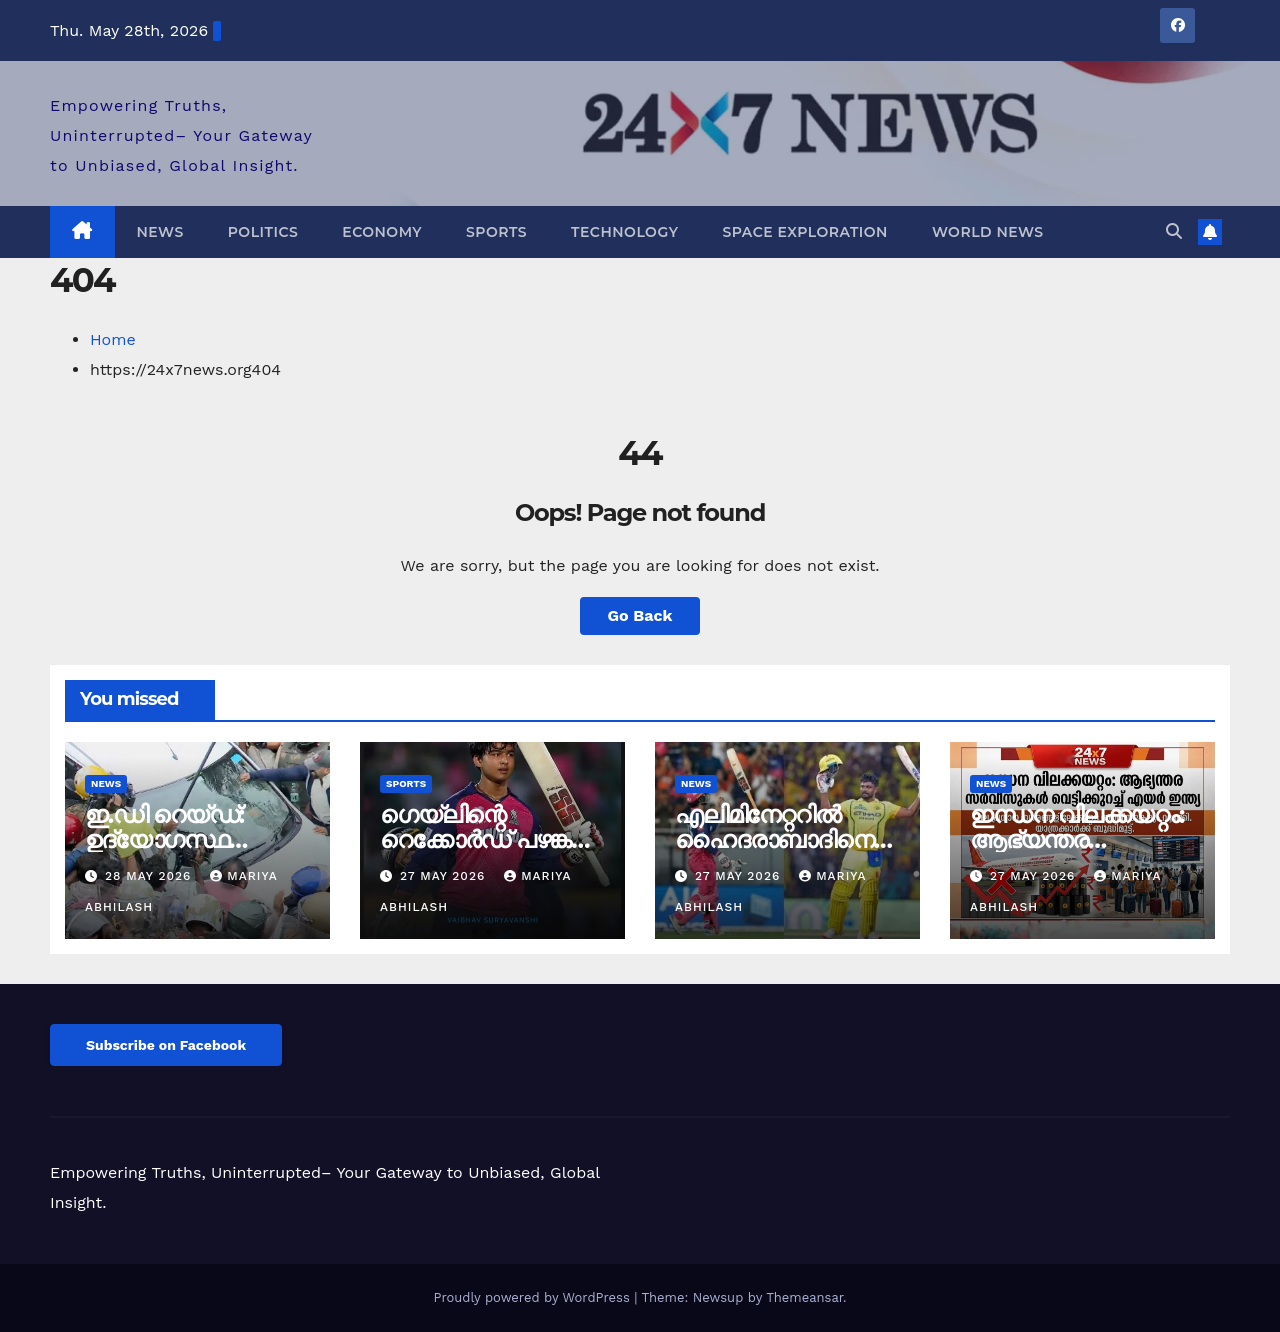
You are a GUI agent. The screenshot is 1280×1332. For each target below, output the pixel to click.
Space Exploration (804, 232)
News (160, 232)
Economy (382, 232)
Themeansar (804, 1297)
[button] (1174, 231)
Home (113, 339)
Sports (496, 232)
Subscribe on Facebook (166, 1045)
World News (988, 232)
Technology (624, 232)
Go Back (640, 615)
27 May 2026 (445, 876)
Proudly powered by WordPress (533, 1297)
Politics (263, 232)
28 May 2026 (150, 876)
